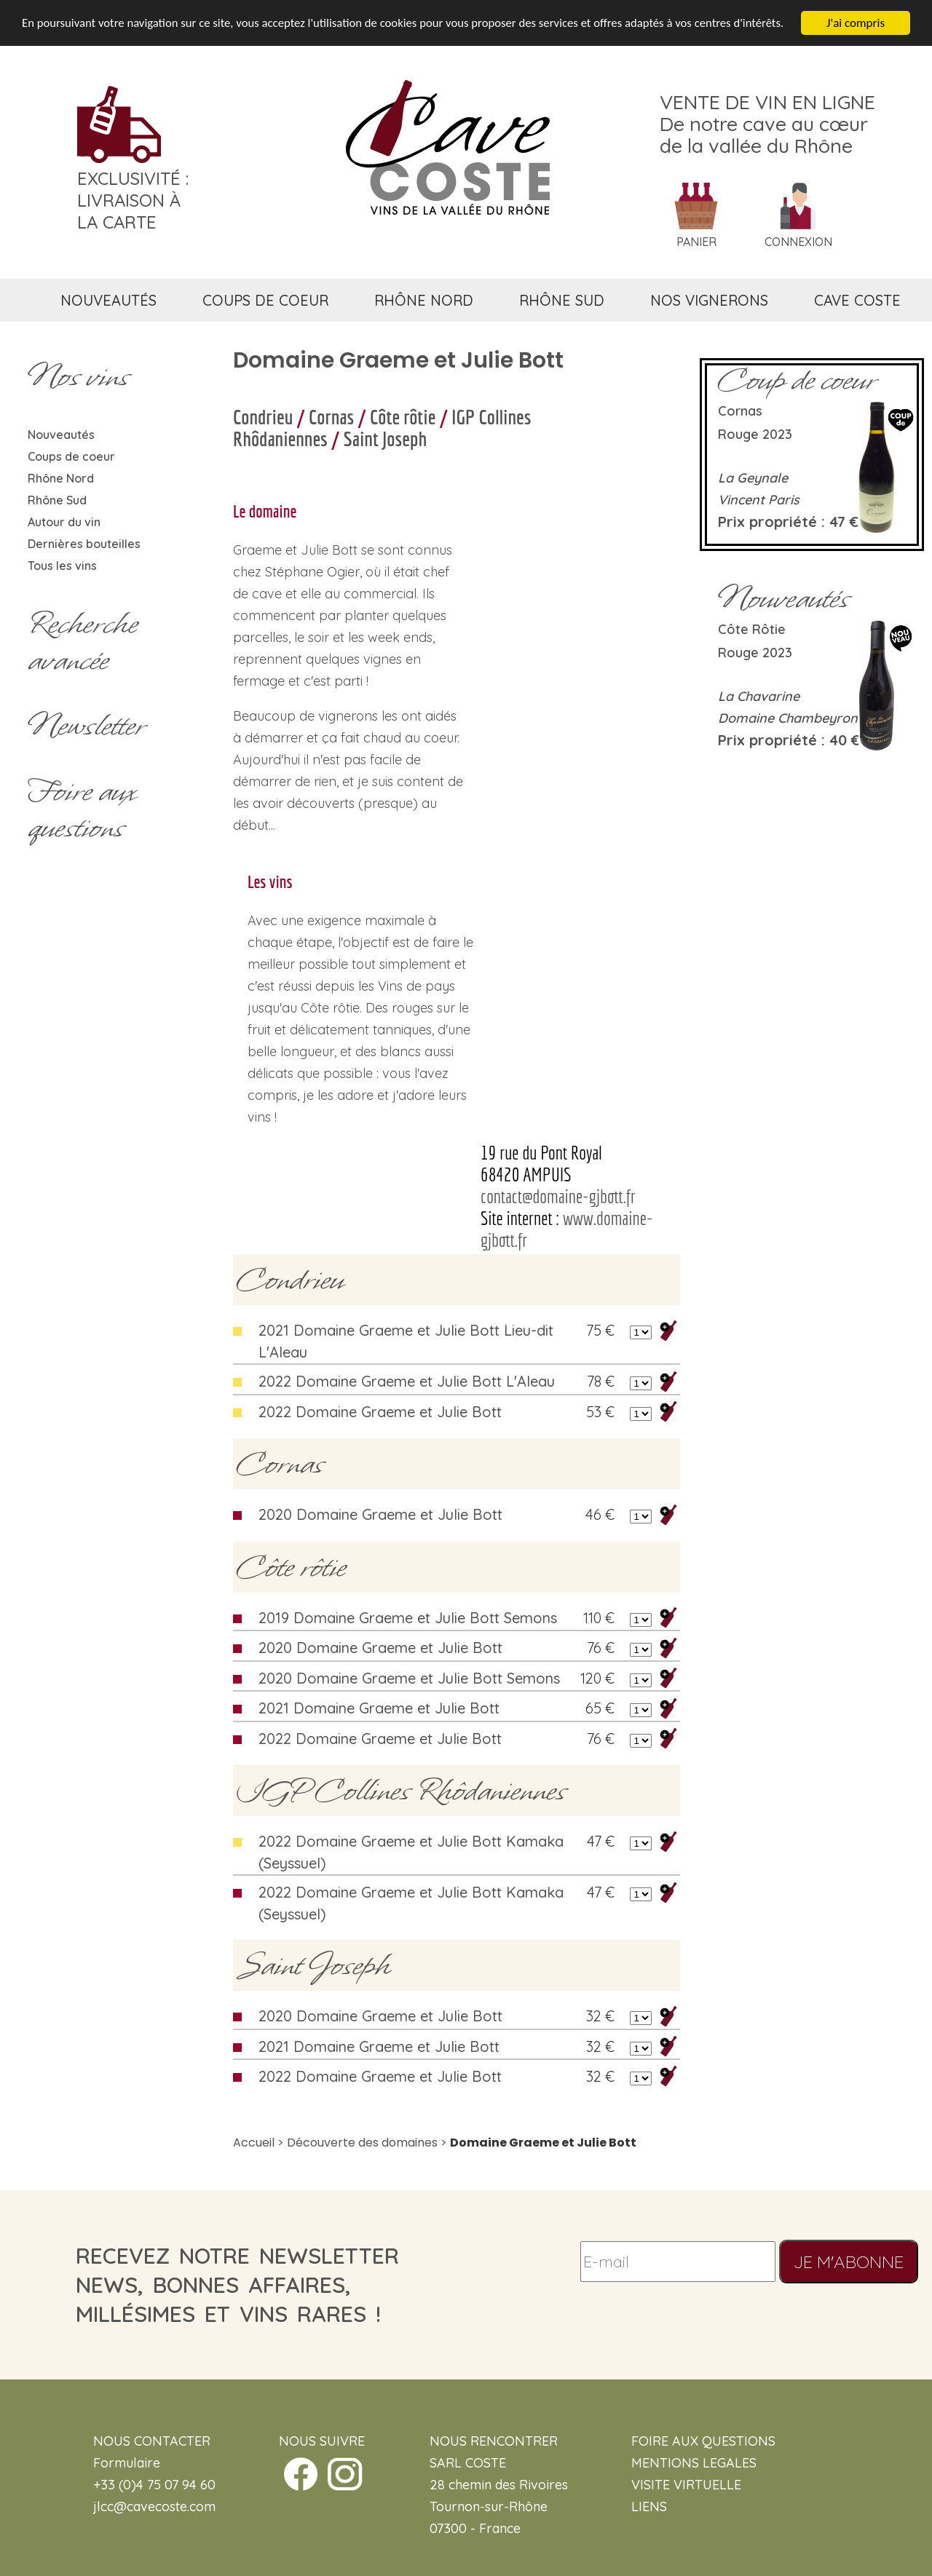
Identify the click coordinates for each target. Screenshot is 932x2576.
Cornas (331, 417)
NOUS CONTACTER (151, 2441)
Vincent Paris (758, 499)
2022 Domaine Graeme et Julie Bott (380, 1412)
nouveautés (108, 300)
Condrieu (263, 417)
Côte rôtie (402, 417)
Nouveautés (61, 434)
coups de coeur (265, 300)
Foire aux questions (81, 809)
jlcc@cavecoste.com (154, 2506)
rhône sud (561, 300)
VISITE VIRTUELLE (686, 2484)
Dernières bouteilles (84, 543)
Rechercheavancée (83, 642)
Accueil (254, 2142)
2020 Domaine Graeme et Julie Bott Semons (409, 1678)
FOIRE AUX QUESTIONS (703, 2441)
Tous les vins (62, 565)
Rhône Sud (57, 500)
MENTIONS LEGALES (694, 2462)
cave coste (857, 300)
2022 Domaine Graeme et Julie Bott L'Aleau (406, 1381)
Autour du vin (64, 522)
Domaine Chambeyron (788, 718)
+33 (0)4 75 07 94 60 (154, 2484)
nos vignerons (709, 300)
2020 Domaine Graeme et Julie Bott (380, 1514)
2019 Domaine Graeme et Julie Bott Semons (407, 1618)
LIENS (649, 2506)
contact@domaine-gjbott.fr (558, 1196)
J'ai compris (855, 23)
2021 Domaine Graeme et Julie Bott (378, 1708)
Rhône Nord (61, 478)
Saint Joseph (385, 439)
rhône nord (423, 300)
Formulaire (126, 2462)
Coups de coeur (71, 456)
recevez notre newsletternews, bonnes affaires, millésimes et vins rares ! (237, 2285)
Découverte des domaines (362, 2142)
